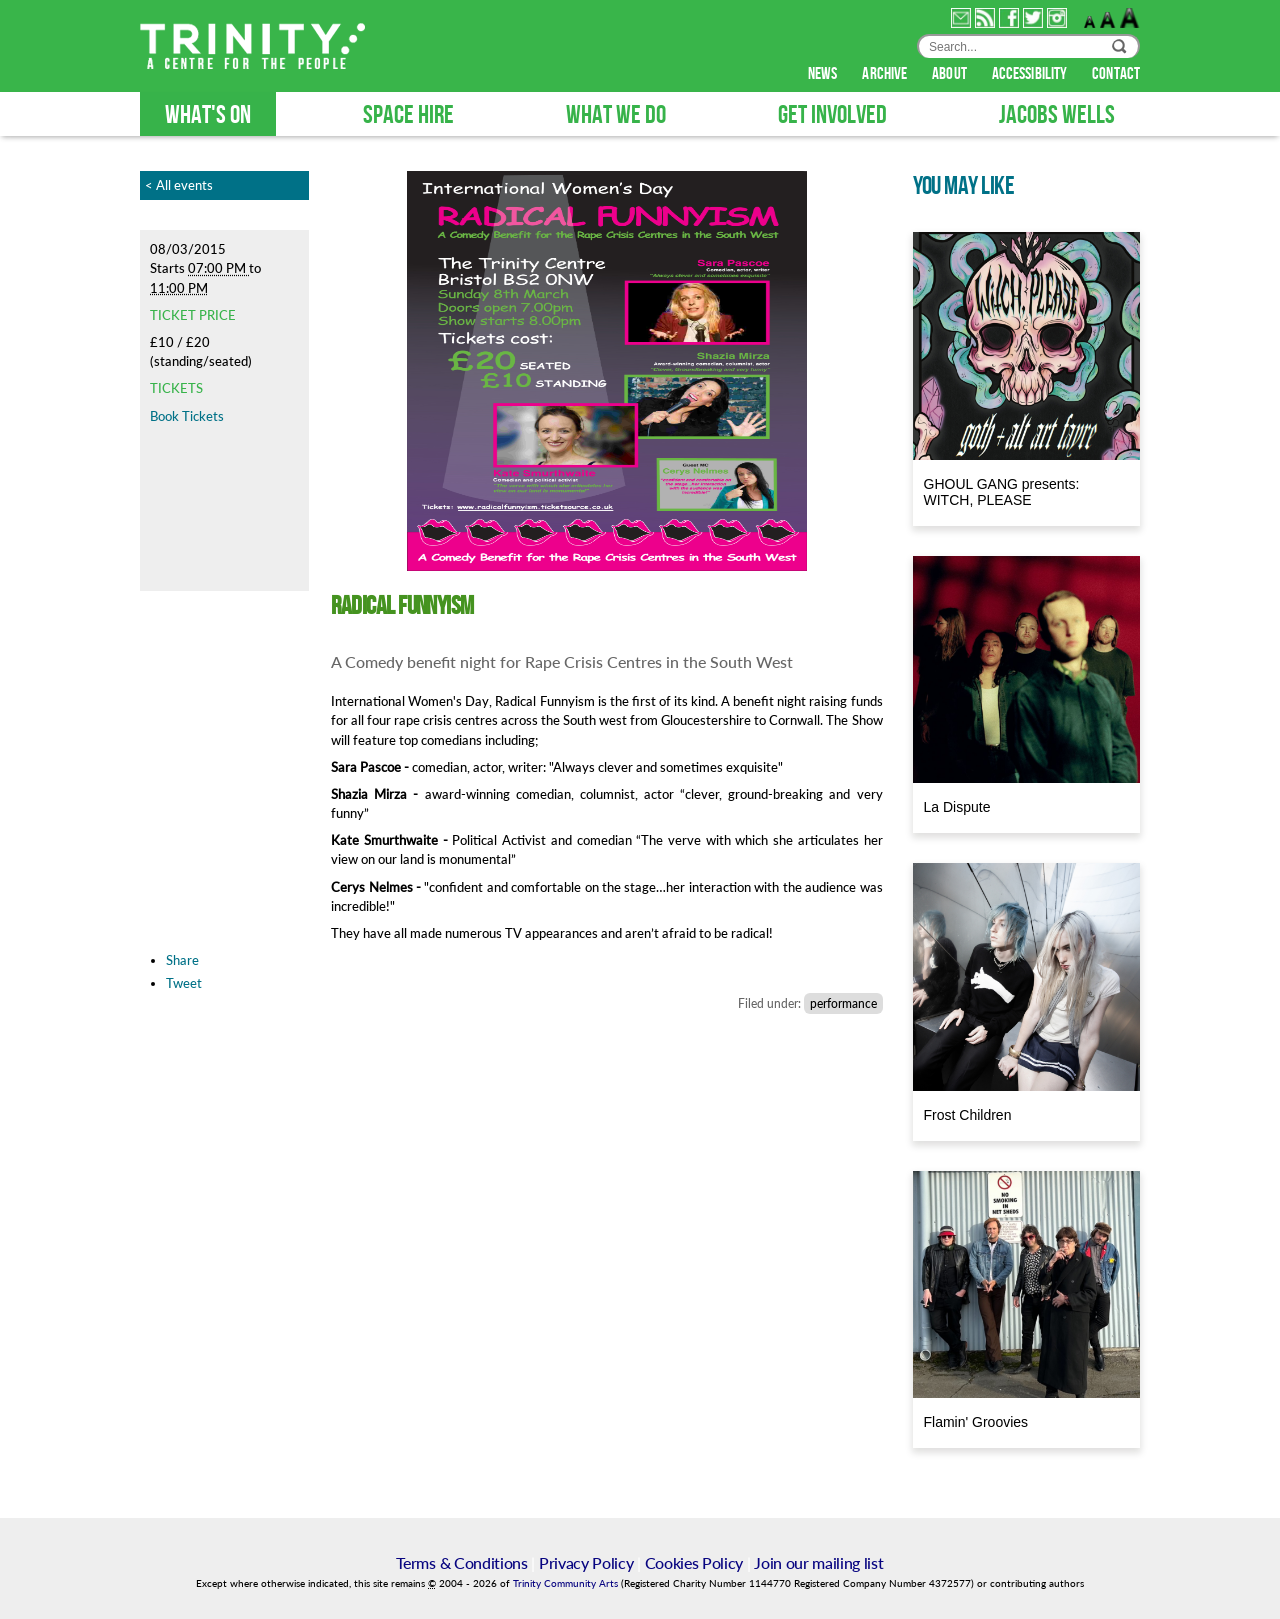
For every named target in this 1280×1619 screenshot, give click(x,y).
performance (843, 1003)
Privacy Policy (586, 1562)
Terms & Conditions (461, 1562)
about (951, 74)
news (824, 74)
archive (886, 74)
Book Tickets (187, 416)
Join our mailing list (818, 1562)
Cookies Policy (694, 1562)
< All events (179, 185)
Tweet (184, 983)
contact (1116, 74)
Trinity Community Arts (567, 1583)
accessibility (1031, 74)
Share (182, 960)
